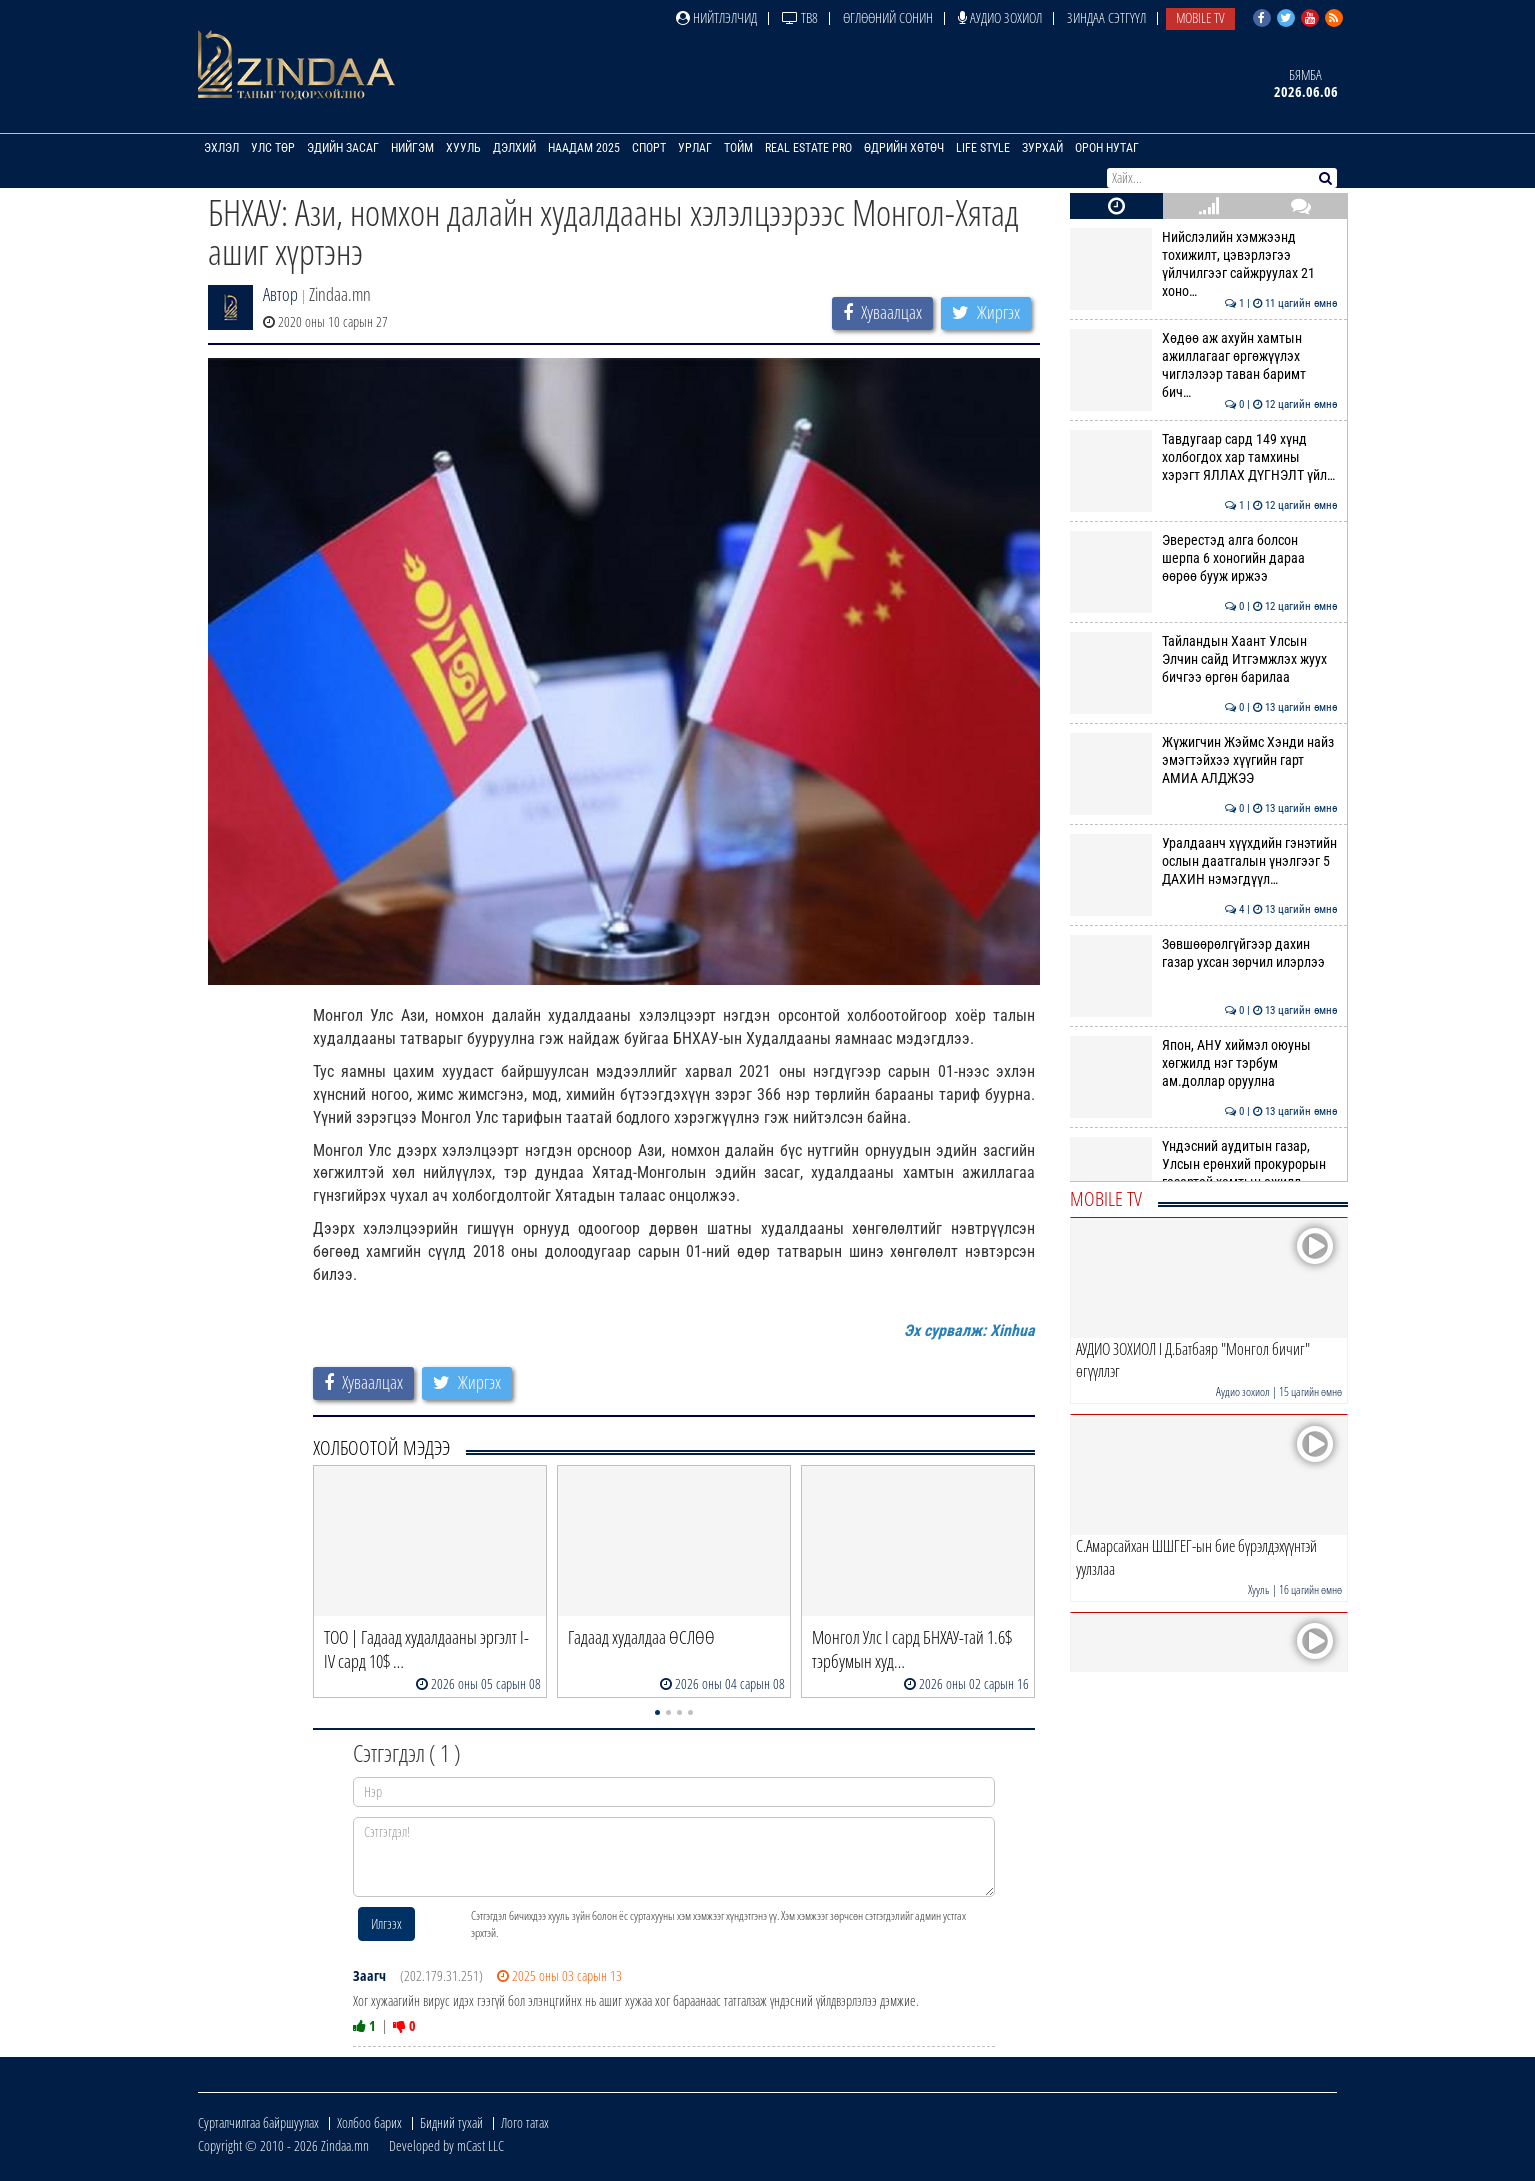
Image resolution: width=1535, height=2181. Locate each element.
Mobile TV (1200, 17)
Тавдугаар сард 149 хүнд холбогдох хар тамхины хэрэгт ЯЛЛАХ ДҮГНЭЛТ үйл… (1203, 457)
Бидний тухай (451, 2122)
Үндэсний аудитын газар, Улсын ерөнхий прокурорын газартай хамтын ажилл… (1203, 1164)
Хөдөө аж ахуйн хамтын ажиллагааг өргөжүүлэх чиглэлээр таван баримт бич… (1203, 365)
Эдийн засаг (343, 148)
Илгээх (386, 1923)
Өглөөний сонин (888, 17)
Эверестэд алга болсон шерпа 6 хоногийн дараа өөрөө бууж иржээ (1203, 558)
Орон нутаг (1107, 148)
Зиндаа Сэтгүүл (1106, 17)
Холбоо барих (369, 2122)
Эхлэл (221, 148)
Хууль (463, 148)
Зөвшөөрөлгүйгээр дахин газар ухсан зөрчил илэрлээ (1203, 953)
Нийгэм (412, 148)
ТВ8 (800, 17)
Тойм (738, 148)
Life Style (983, 148)
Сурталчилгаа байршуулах (258, 2122)
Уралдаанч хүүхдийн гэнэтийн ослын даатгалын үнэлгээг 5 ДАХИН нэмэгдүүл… (1203, 861)
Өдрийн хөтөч (904, 148)
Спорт (649, 148)
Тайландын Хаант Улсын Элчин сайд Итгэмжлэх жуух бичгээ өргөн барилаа (1203, 659)
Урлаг (695, 148)
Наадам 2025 (584, 148)
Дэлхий (514, 148)
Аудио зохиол (1000, 17)
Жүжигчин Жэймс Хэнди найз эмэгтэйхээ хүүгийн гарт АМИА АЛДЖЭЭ (1203, 760)
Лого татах (525, 2122)
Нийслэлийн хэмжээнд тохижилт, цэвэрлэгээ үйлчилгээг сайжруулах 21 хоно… (1203, 264)
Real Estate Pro (808, 148)
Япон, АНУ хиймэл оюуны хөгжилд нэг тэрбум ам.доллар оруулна (1203, 1063)
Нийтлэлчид (716, 17)
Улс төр (273, 148)
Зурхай (1042, 148)
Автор (280, 294)
